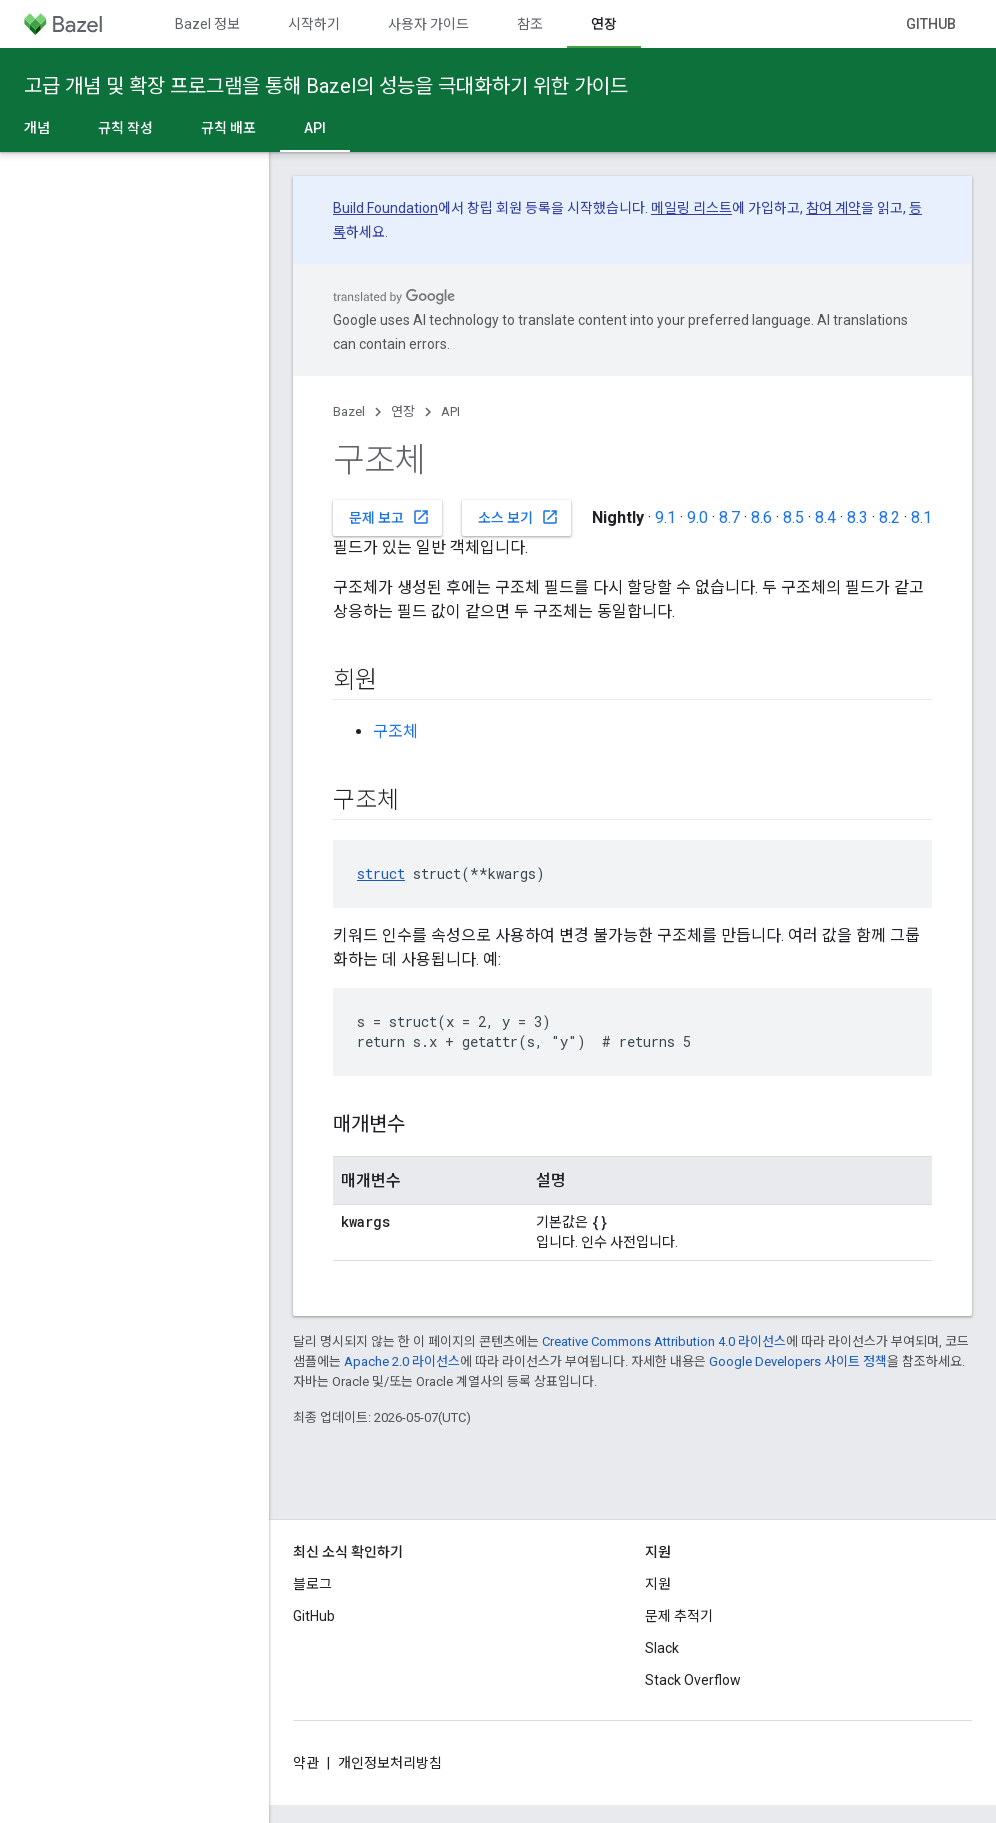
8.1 (921, 517)
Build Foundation (385, 208)
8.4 (825, 517)
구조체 (395, 731)
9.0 (697, 517)
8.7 (729, 517)
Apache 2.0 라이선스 (402, 1361)
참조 (530, 24)
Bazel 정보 (207, 24)
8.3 (857, 517)
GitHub (931, 24)
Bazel (349, 411)
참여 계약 (833, 208)
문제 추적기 (679, 1616)
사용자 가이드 (428, 24)
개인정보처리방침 (390, 1763)
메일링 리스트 (691, 208)
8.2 (889, 517)
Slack (662, 1648)
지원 (658, 1584)
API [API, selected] (315, 128)
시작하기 (314, 24)
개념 (37, 128)
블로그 (312, 1584)
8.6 (761, 517)
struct (381, 873)
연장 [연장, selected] (604, 24)
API (450, 411)
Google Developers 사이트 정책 (798, 1361)
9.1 (665, 517)
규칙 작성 (125, 128)
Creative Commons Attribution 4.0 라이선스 (664, 1341)
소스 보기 (518, 517)
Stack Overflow (693, 1680)
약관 (306, 1763)
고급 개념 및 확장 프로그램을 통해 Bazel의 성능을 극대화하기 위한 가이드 (326, 86)
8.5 (793, 517)
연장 (403, 411)
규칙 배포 (228, 128)
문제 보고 (389, 517)
